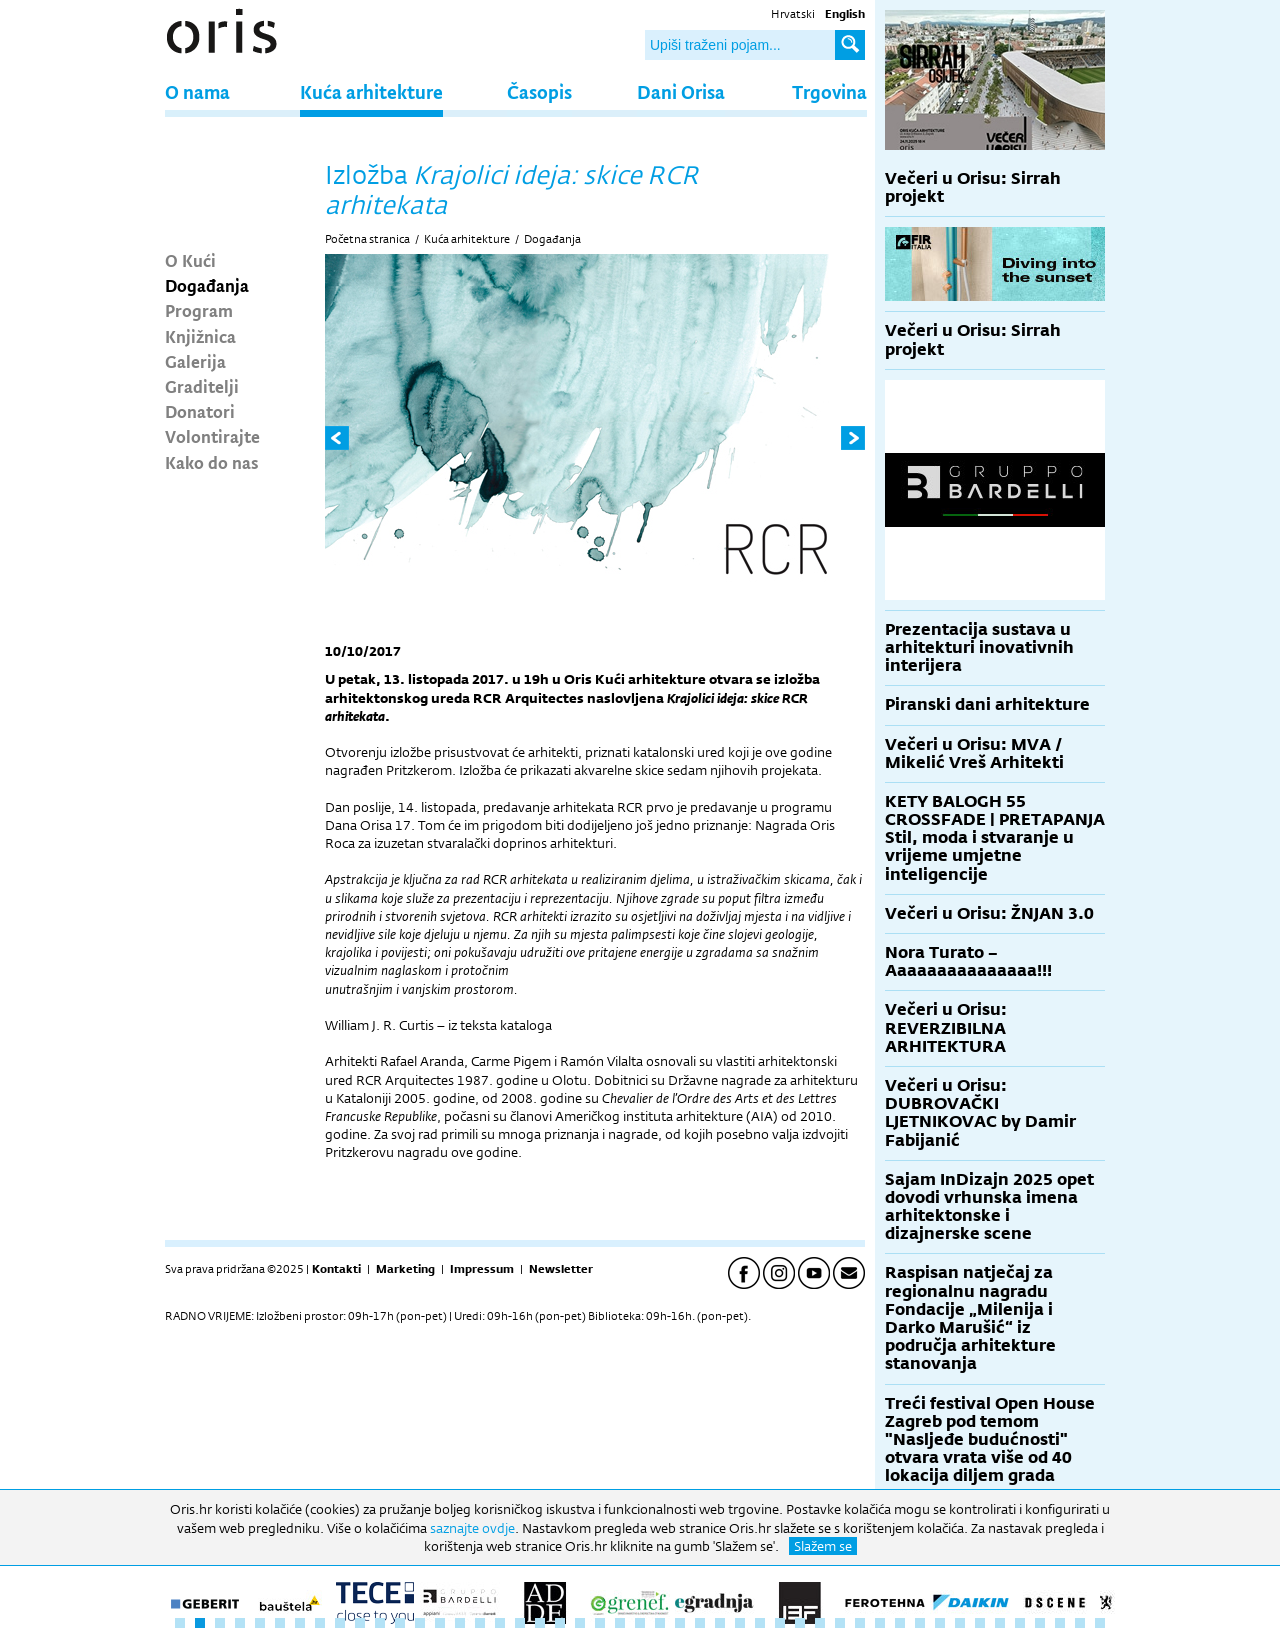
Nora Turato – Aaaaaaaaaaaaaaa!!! (968, 961)
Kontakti (336, 1269)
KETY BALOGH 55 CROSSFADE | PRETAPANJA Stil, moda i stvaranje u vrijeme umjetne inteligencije (995, 838)
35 (860, 1623)
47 (1100, 1623)
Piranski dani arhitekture (987, 704)
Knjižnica (200, 336)
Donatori (200, 411)
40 (960, 1623)
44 (1040, 1623)
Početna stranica (367, 239)
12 (400, 1623)
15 (460, 1623)
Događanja (207, 285)
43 (1020, 1623)
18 (520, 1623)
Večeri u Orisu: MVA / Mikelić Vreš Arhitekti (974, 753)
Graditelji (202, 386)
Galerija (195, 361)
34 (840, 1623)
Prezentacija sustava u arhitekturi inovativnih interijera (979, 647)
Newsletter (561, 1269)
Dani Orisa (681, 91)
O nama (197, 91)
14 (440, 1623)
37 (900, 1623)
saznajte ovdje (472, 1528)
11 (380, 1623)
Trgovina (829, 91)
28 (720, 1623)
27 (700, 1623)
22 (600, 1623)
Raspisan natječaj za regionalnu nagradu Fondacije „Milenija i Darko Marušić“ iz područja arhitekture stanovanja (970, 1318)
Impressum (482, 1269)
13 (420, 1623)
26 (680, 1623)
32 (800, 1623)
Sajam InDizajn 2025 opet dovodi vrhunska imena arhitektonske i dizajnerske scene (989, 1207)
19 (540, 1623)
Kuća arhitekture (371, 91)
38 (920, 1623)
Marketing (405, 1269)
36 (880, 1623)
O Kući (190, 260)
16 (480, 1623)
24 (640, 1623)
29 (740, 1623)
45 (1060, 1623)
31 (780, 1623)
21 (580, 1623)
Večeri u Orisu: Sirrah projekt (973, 187)
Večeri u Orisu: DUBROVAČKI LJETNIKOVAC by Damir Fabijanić (980, 1113)
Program (199, 310)
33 (820, 1623)
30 (760, 1623)
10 (360, 1623)
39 (940, 1623)
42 (1000, 1623)
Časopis (539, 91)
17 (500, 1623)
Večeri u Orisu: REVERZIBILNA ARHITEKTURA (946, 1027)
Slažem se (823, 1546)
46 (1080, 1623)
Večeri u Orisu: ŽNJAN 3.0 (989, 913)
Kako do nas (212, 462)
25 (660, 1623)
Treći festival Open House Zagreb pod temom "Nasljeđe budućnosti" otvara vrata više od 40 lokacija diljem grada (990, 1440)
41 (980, 1623)
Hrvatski (793, 14)
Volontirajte (212, 436)
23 (620, 1623)
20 (560, 1623)
